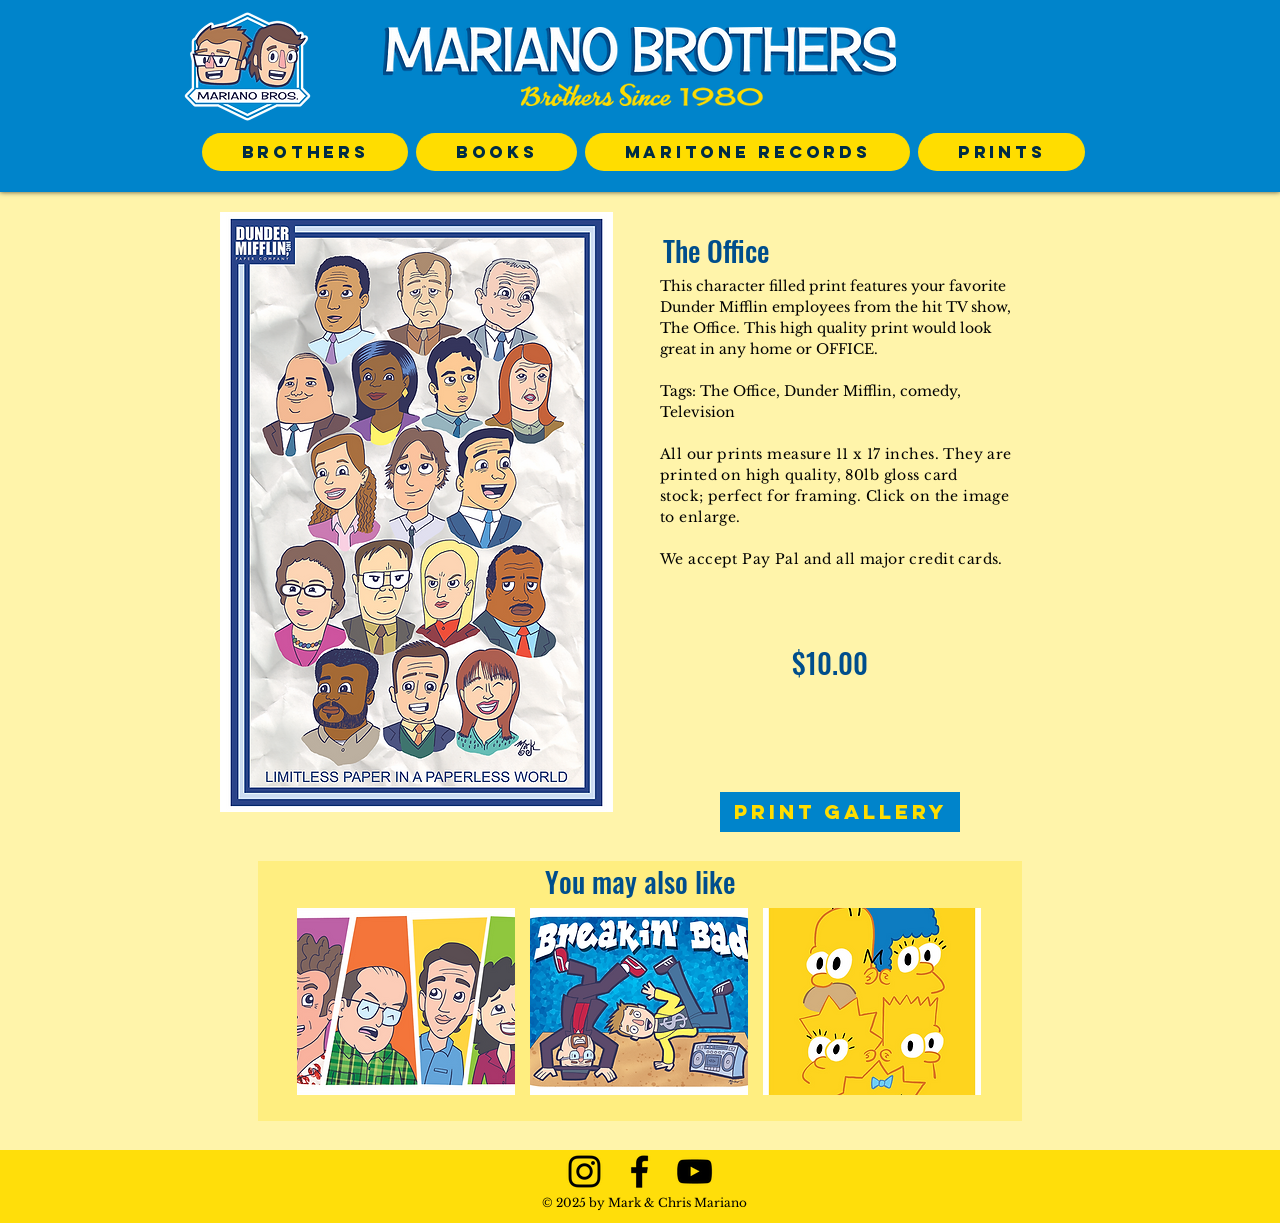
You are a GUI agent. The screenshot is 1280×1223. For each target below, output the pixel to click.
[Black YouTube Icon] (694, 1171)
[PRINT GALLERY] (840, 812)
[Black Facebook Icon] (639, 1171)
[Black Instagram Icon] (584, 1171)
